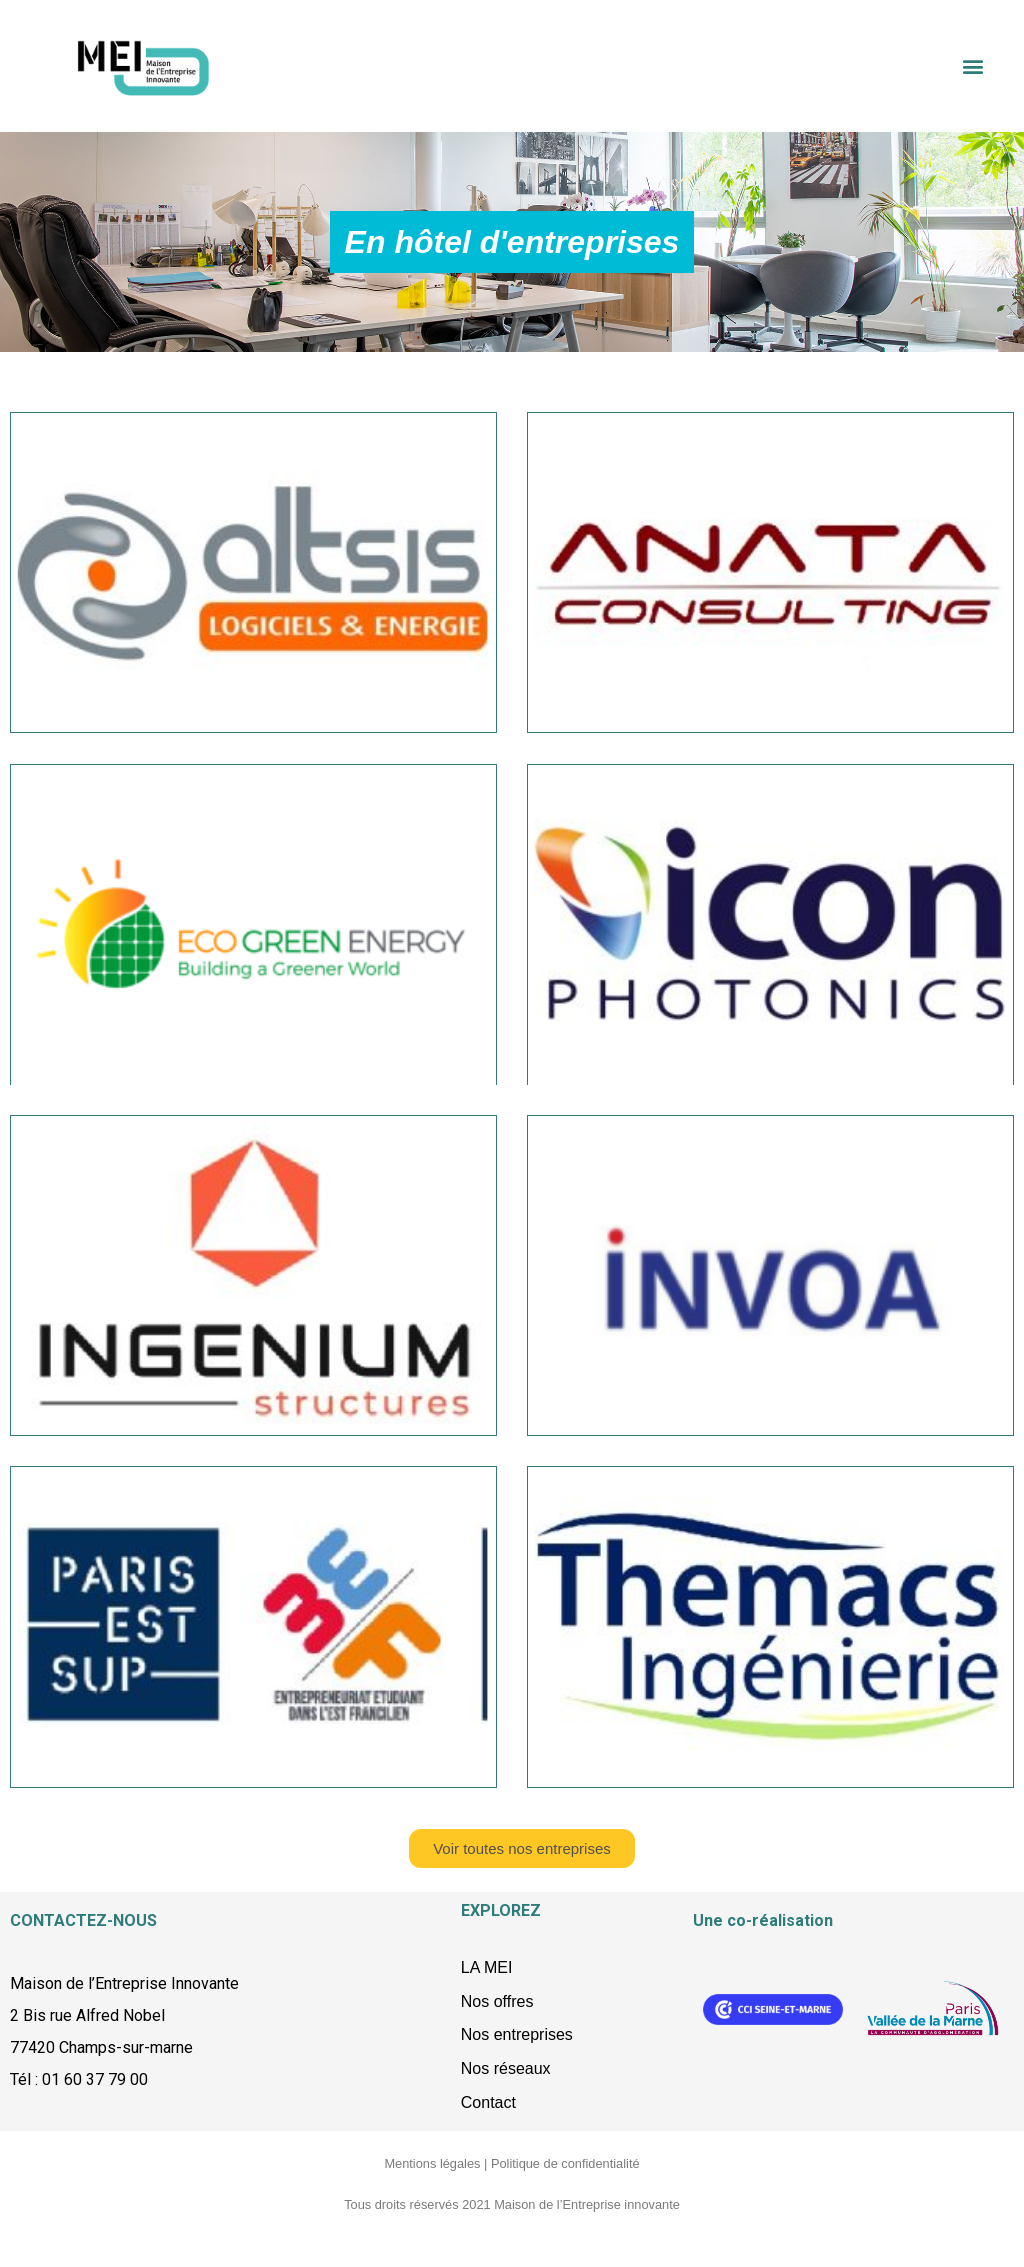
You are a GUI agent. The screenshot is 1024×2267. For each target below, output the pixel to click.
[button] (972, 66)
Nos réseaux (506, 2068)
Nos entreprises (517, 2034)
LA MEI (487, 1967)
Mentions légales (432, 2163)
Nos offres (497, 2001)
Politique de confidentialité (565, 2163)
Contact (488, 2102)
